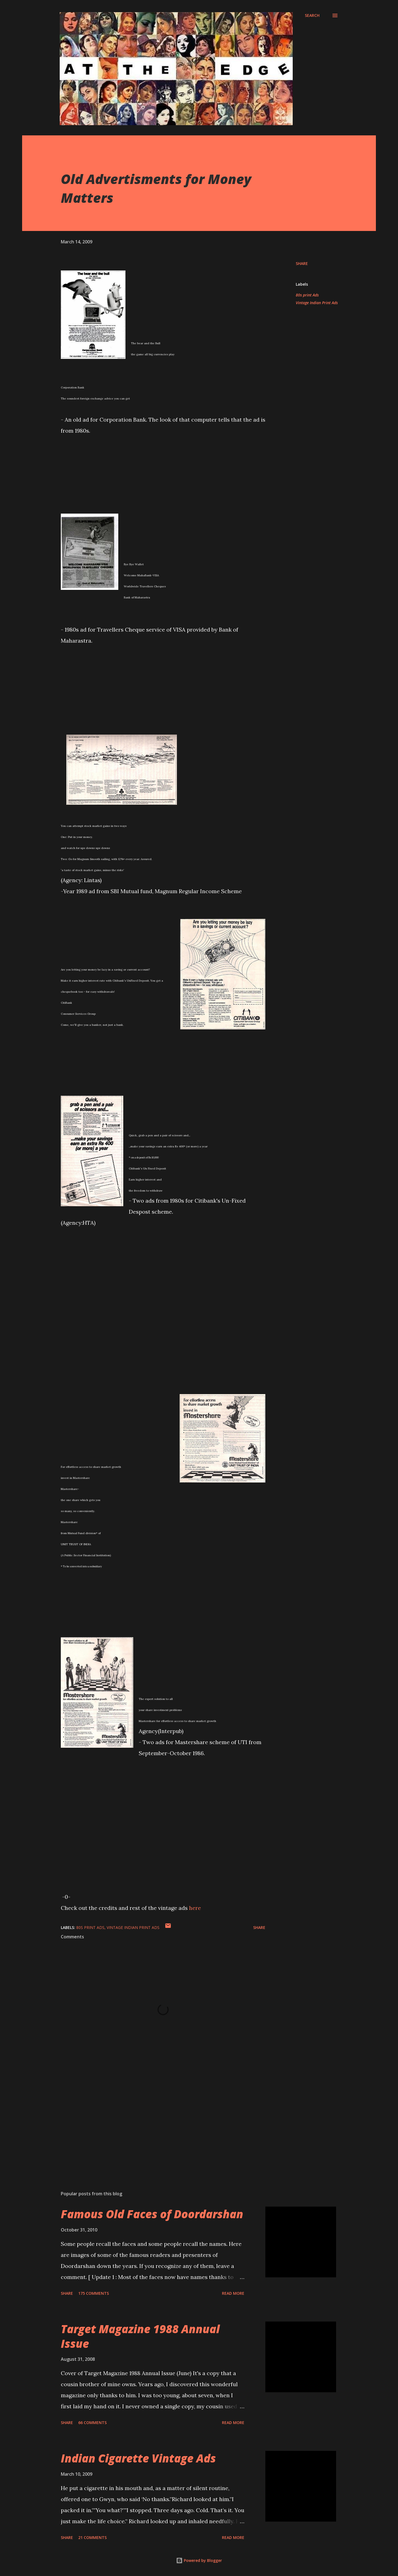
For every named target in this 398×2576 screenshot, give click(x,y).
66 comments (92, 2422)
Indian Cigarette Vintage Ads (138, 2458)
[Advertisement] (154, 2121)
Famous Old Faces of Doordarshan (152, 2214)
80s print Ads (307, 295)
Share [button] (302, 263)
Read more (233, 2293)
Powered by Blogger (199, 2560)
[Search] (312, 15)
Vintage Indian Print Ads (317, 302)
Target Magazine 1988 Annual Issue (140, 2336)
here (195, 1907)
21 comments (92, 2537)
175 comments (93, 2293)
